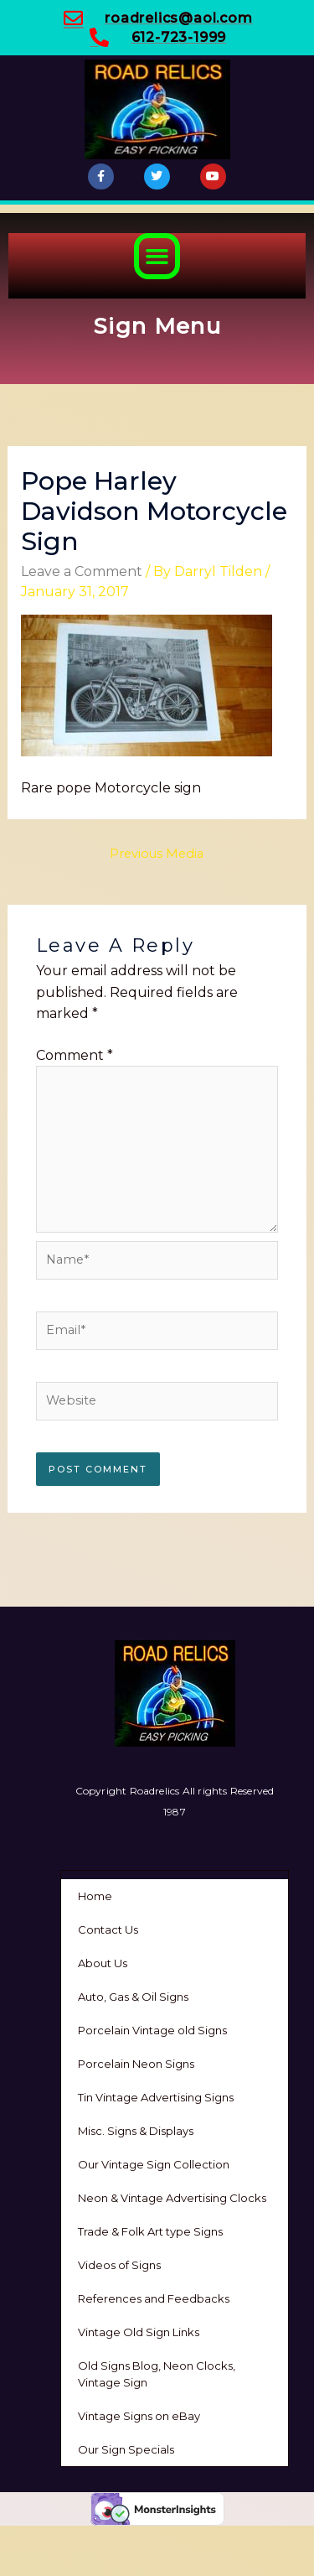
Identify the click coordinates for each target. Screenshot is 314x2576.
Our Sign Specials (126, 2449)
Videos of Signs (119, 2265)
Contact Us (108, 1929)
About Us (102, 1963)
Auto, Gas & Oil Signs (133, 1996)
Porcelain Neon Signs (136, 2063)
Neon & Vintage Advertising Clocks (172, 2198)
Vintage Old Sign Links (138, 2332)
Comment (74, 1055)
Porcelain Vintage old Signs (152, 2030)
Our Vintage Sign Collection (153, 2164)
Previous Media (156, 853)
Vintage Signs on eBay (139, 2416)
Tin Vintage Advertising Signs (156, 2097)
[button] (157, 256)
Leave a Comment (81, 571)
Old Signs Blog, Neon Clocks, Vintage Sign (156, 2374)
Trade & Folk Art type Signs (150, 2231)
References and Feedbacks (153, 2298)
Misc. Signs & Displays (135, 2130)
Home (95, 1896)
